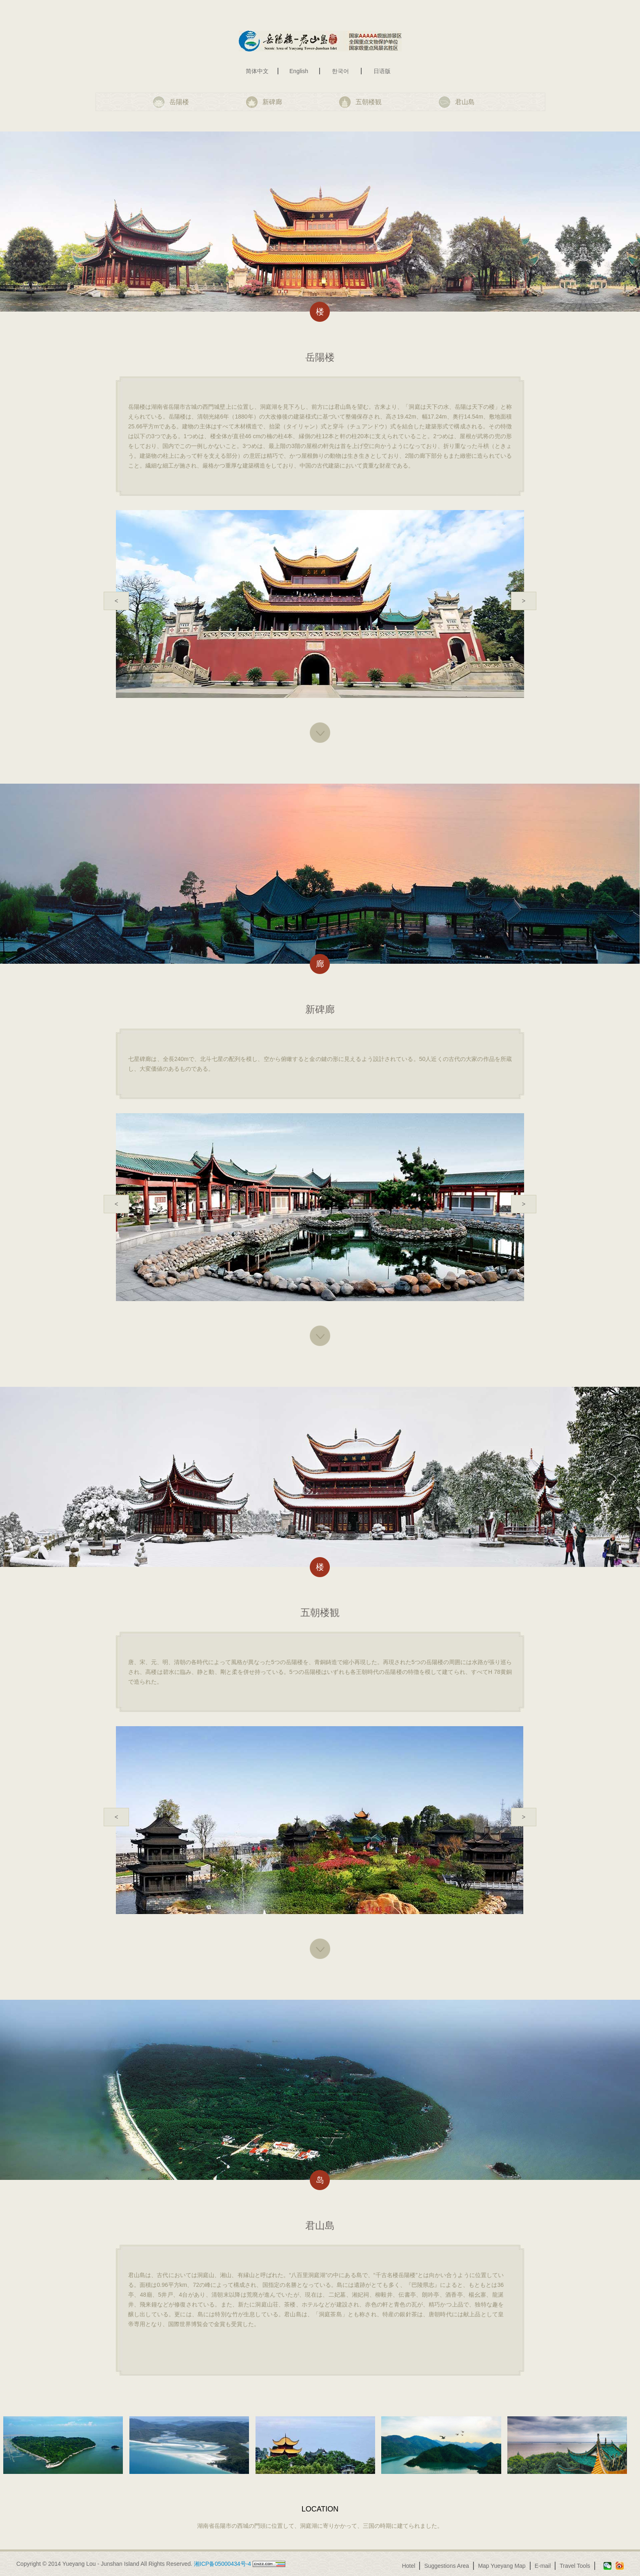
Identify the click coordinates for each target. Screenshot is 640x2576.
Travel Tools (575, 2566)
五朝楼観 (369, 101)
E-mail (543, 2566)
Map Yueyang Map (502, 2566)
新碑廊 (272, 101)
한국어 (340, 71)
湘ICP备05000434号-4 (222, 2563)
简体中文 (257, 71)
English (298, 71)
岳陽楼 (179, 101)
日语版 (382, 71)
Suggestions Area (446, 2566)
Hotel (409, 2566)
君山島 (465, 101)
